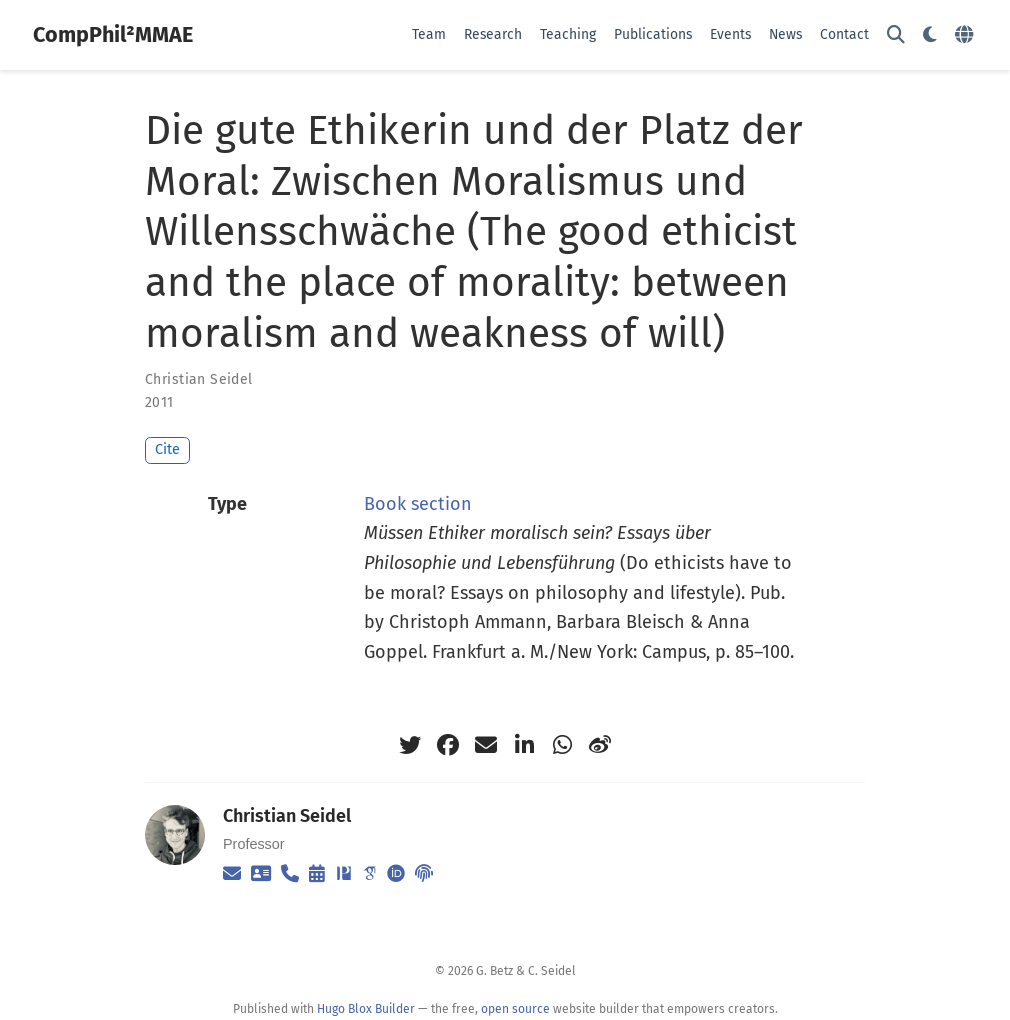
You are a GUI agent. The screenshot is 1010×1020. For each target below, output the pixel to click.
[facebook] (448, 745)
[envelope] (486, 745)
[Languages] (966, 35)
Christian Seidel (199, 379)
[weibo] (600, 745)
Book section (418, 504)
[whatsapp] (562, 745)
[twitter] (410, 745)
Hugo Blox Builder (366, 1009)
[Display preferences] (930, 35)
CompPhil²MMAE (113, 35)
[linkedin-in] (524, 745)
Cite (167, 449)
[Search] (896, 35)
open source (515, 1009)
